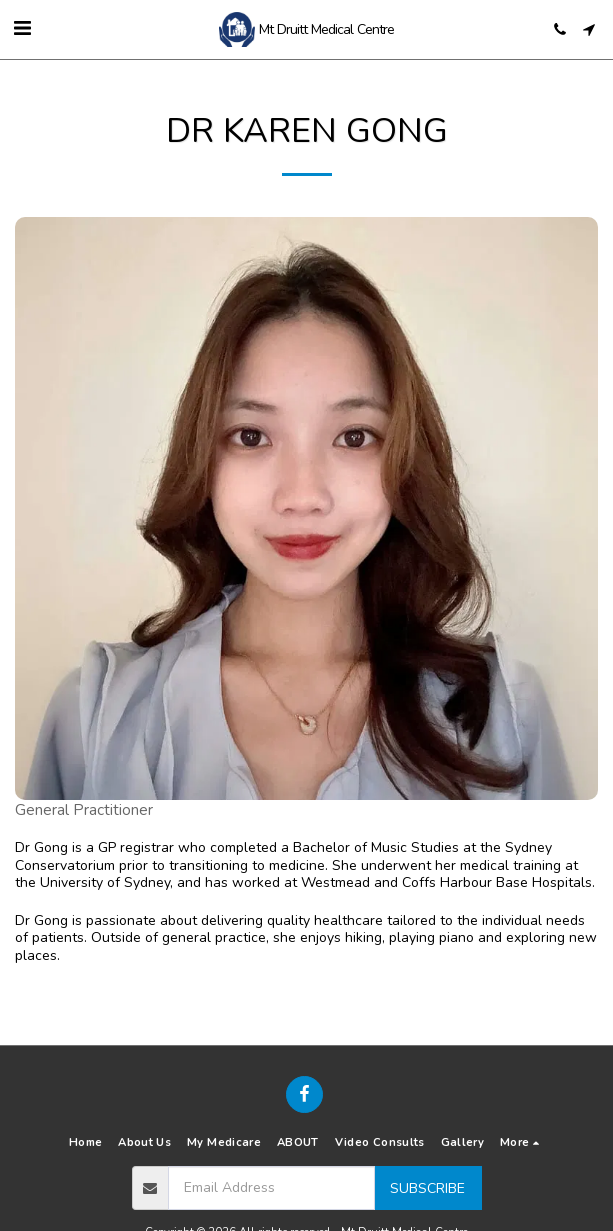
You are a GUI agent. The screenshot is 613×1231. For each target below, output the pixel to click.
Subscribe (427, 1188)
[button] (22, 28)
